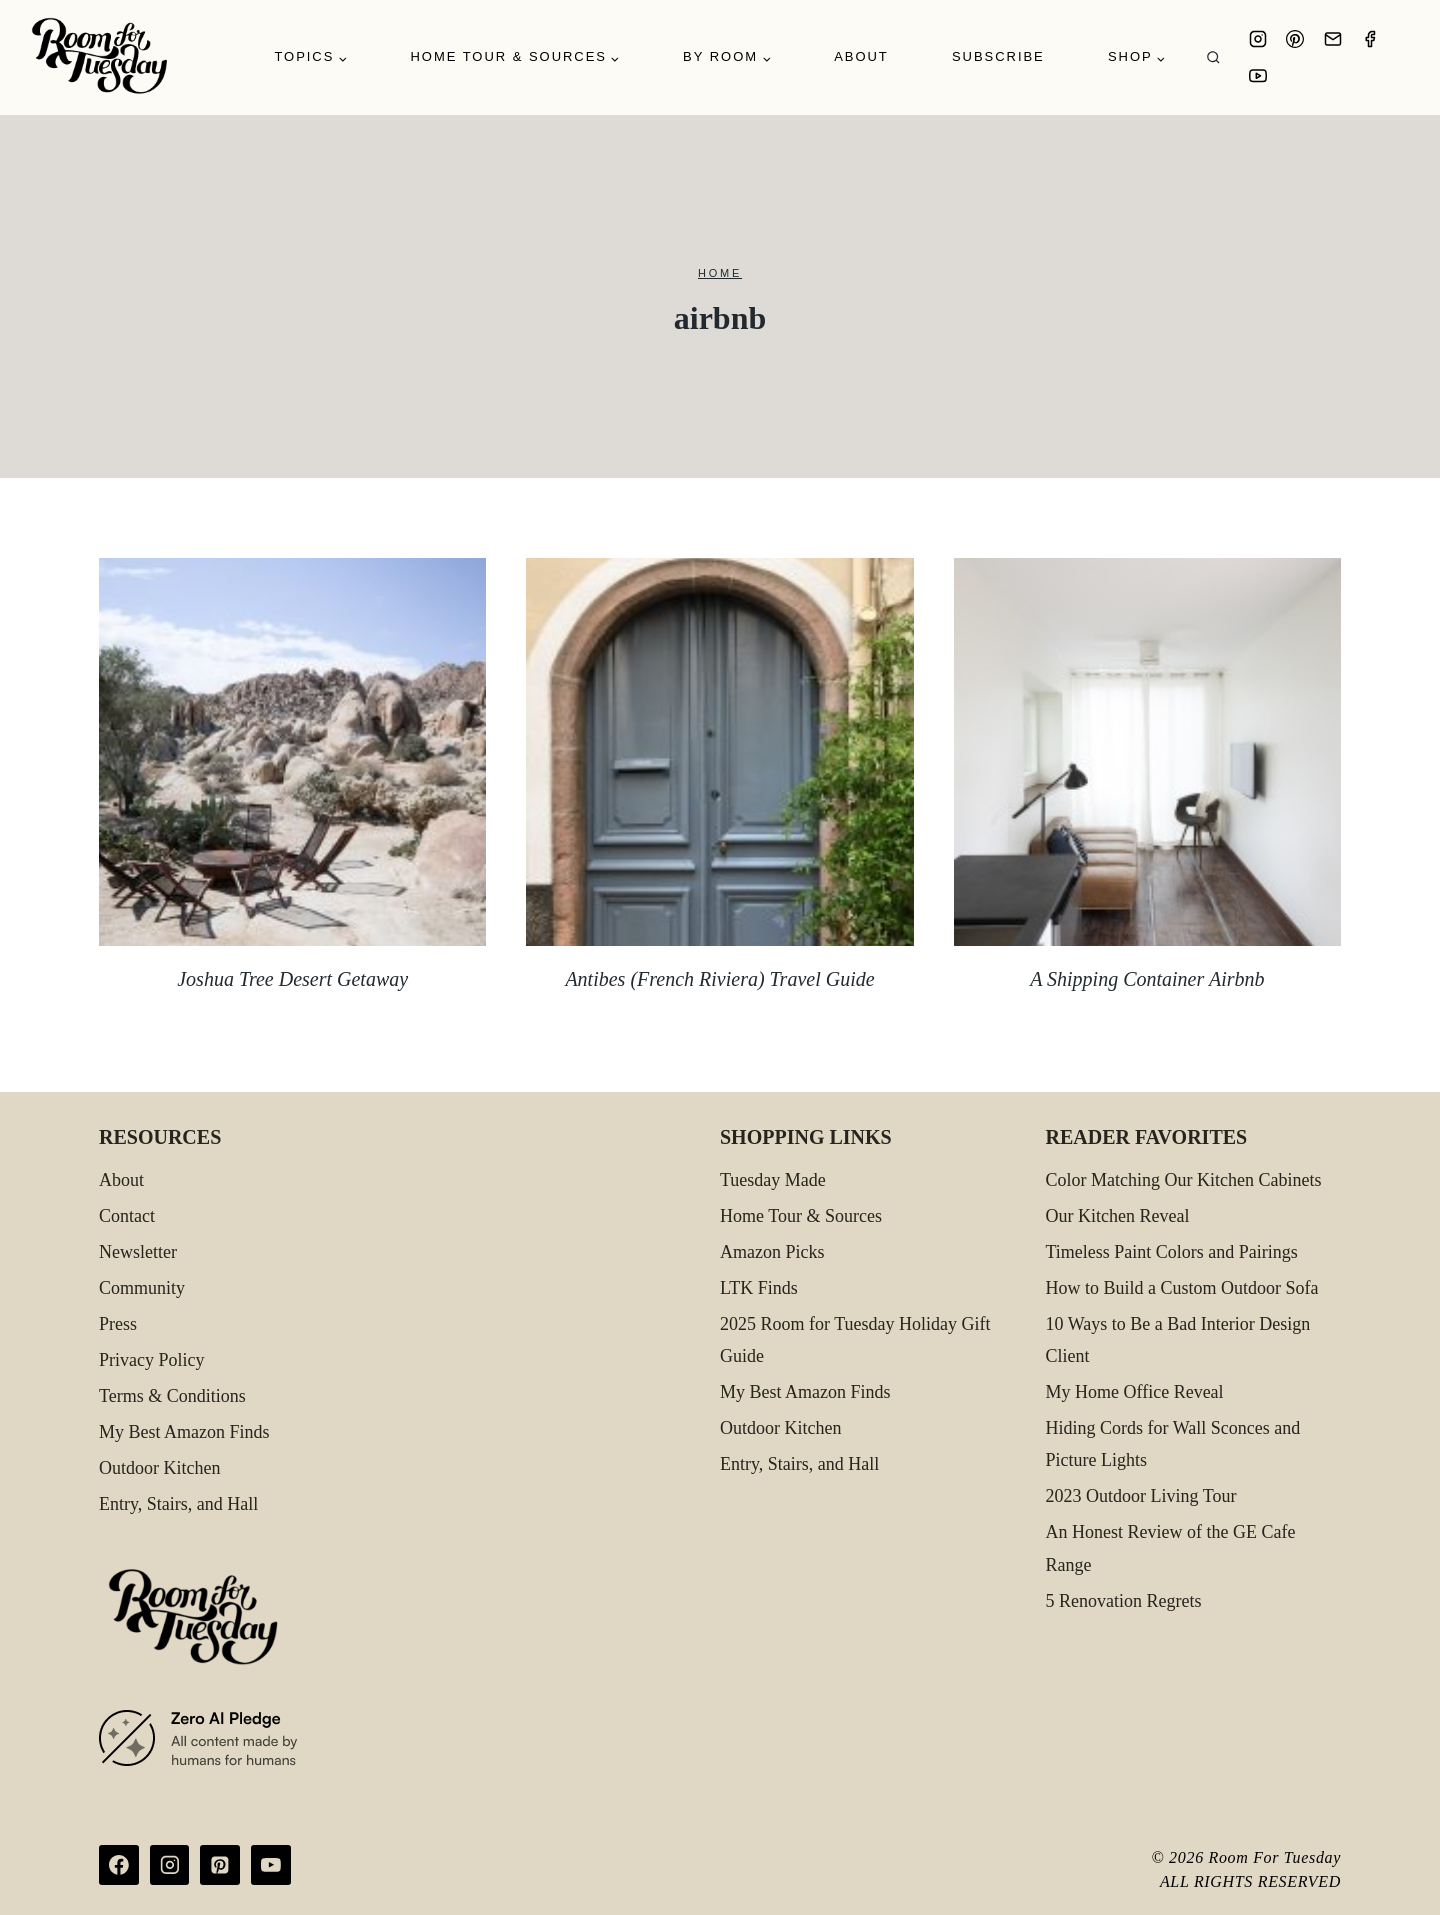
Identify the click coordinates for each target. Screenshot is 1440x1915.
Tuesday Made (773, 1180)
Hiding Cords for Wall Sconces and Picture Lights (1173, 1444)
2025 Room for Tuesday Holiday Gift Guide (855, 1340)
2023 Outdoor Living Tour (1141, 1496)
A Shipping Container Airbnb (1147, 979)
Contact (127, 1216)
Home (720, 273)
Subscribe (998, 56)
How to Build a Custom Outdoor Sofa (1182, 1288)
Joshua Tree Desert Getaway (292, 979)
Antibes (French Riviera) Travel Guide (719, 979)
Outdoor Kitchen (159, 1468)
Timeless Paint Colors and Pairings (1172, 1252)
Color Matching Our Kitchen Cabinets (1184, 1180)
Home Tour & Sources (801, 1216)
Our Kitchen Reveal (1118, 1216)
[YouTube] (1258, 76)
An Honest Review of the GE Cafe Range (1171, 1548)
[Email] (1333, 39)
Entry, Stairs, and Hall (178, 1504)
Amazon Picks (772, 1252)
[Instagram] (1258, 39)
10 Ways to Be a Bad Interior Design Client (1178, 1340)
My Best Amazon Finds (184, 1432)
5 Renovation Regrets (1124, 1601)
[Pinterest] (1295, 39)
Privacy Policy (152, 1360)
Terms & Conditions (172, 1396)
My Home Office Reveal (1135, 1392)
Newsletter (138, 1252)
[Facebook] (1370, 39)
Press (118, 1324)
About (861, 56)
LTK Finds (759, 1288)
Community (142, 1288)
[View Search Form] (1213, 57)
